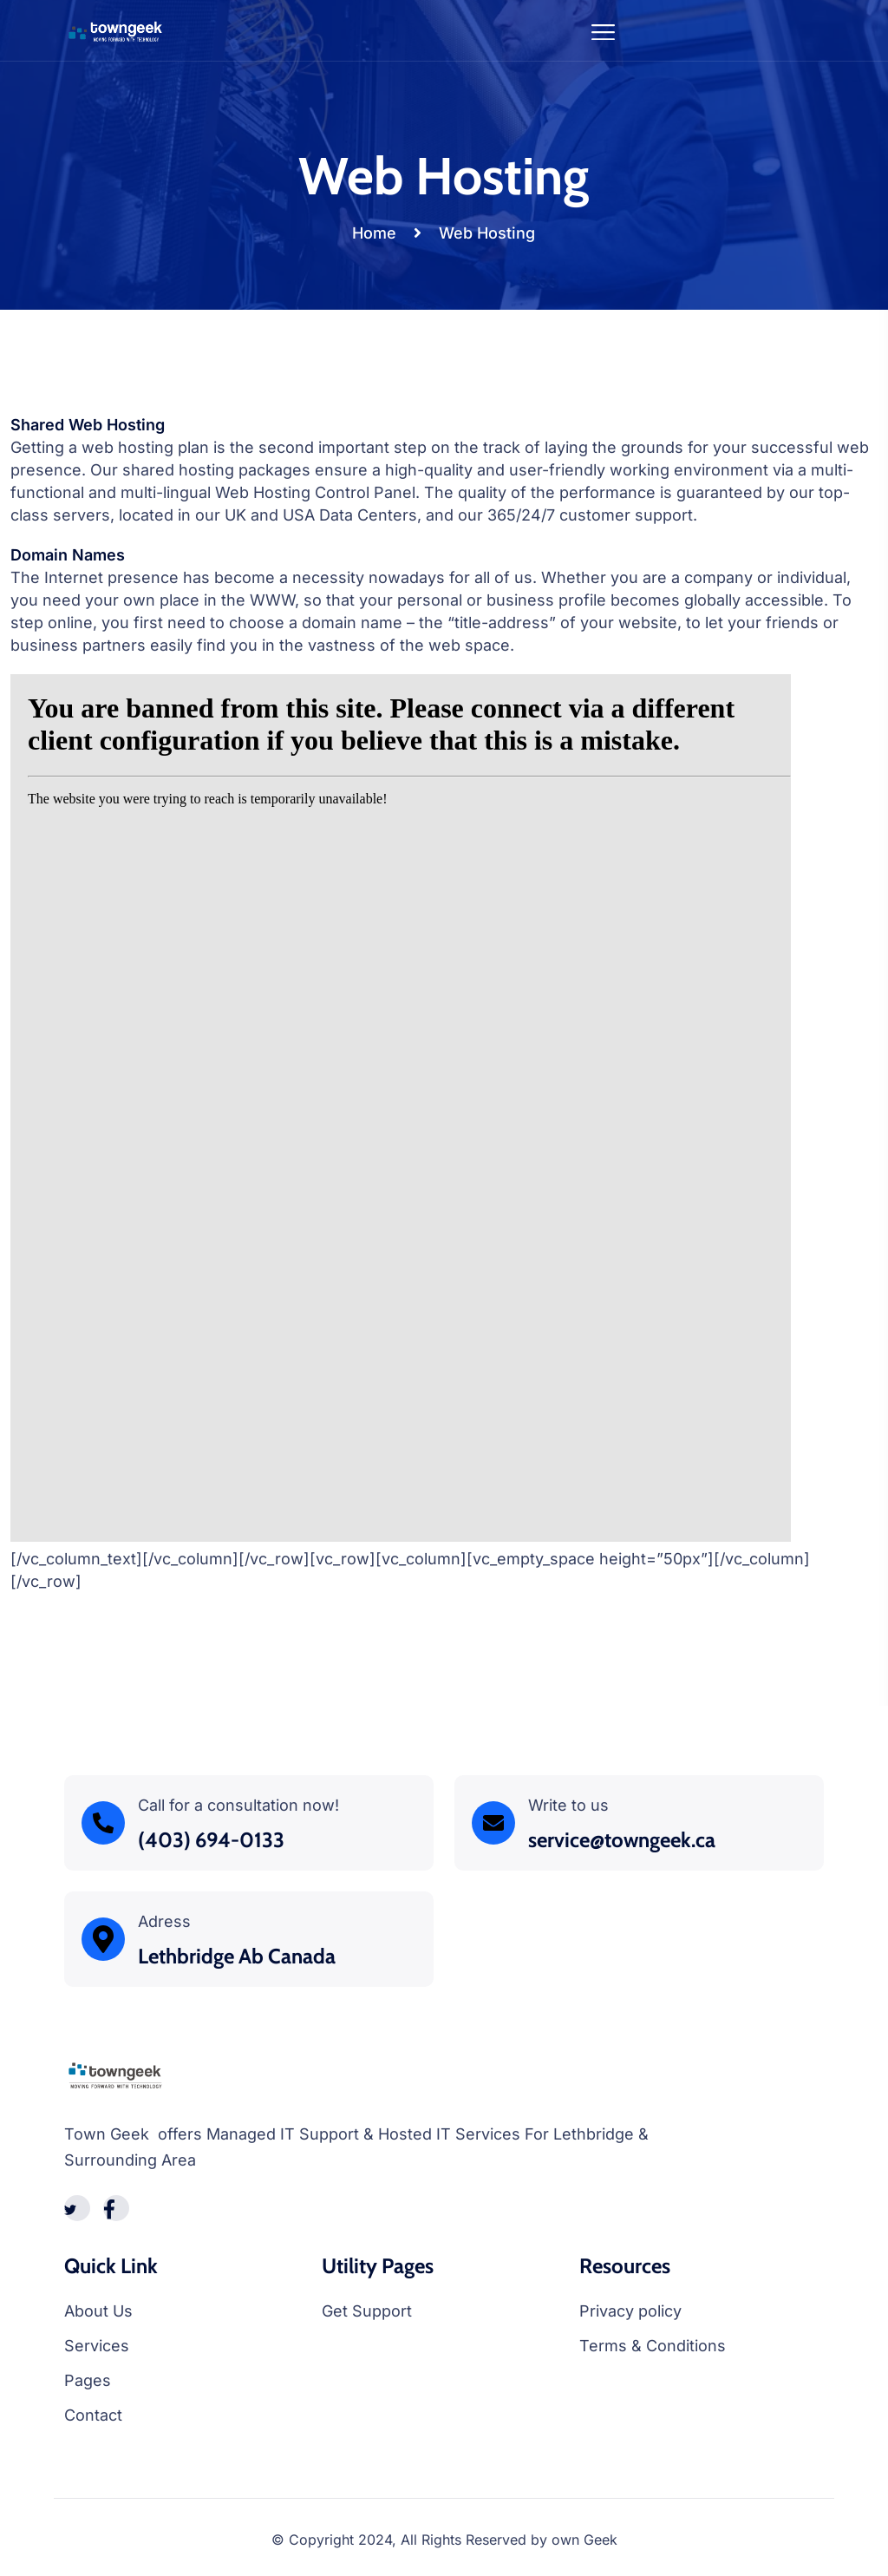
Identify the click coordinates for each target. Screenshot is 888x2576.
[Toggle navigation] (604, 30)
